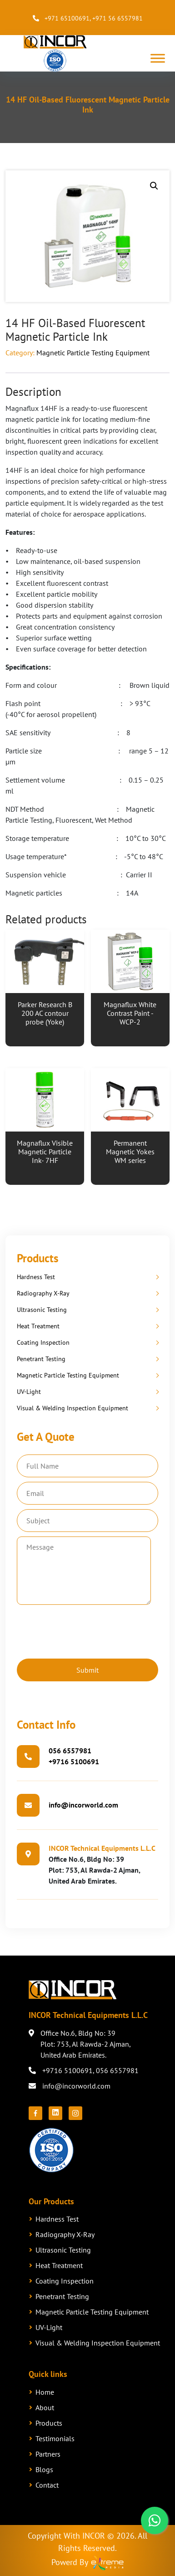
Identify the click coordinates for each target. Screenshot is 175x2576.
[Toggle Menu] (157, 58)
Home (44, 2392)
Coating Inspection (43, 1342)
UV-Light (29, 1392)
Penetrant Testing (41, 1359)
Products (48, 2422)
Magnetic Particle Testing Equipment (93, 352)
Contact (47, 2484)
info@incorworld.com (83, 1804)
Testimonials (55, 2438)
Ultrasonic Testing (42, 1310)
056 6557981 (70, 1750)
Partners (47, 2453)
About (44, 2407)
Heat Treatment (38, 1326)
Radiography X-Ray (43, 1293)
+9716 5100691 (74, 1761)
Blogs (44, 2469)
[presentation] (86, 1630)
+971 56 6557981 (117, 18)
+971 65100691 (67, 18)
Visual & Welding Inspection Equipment (72, 1408)
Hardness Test (36, 1277)
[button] (154, 186)
